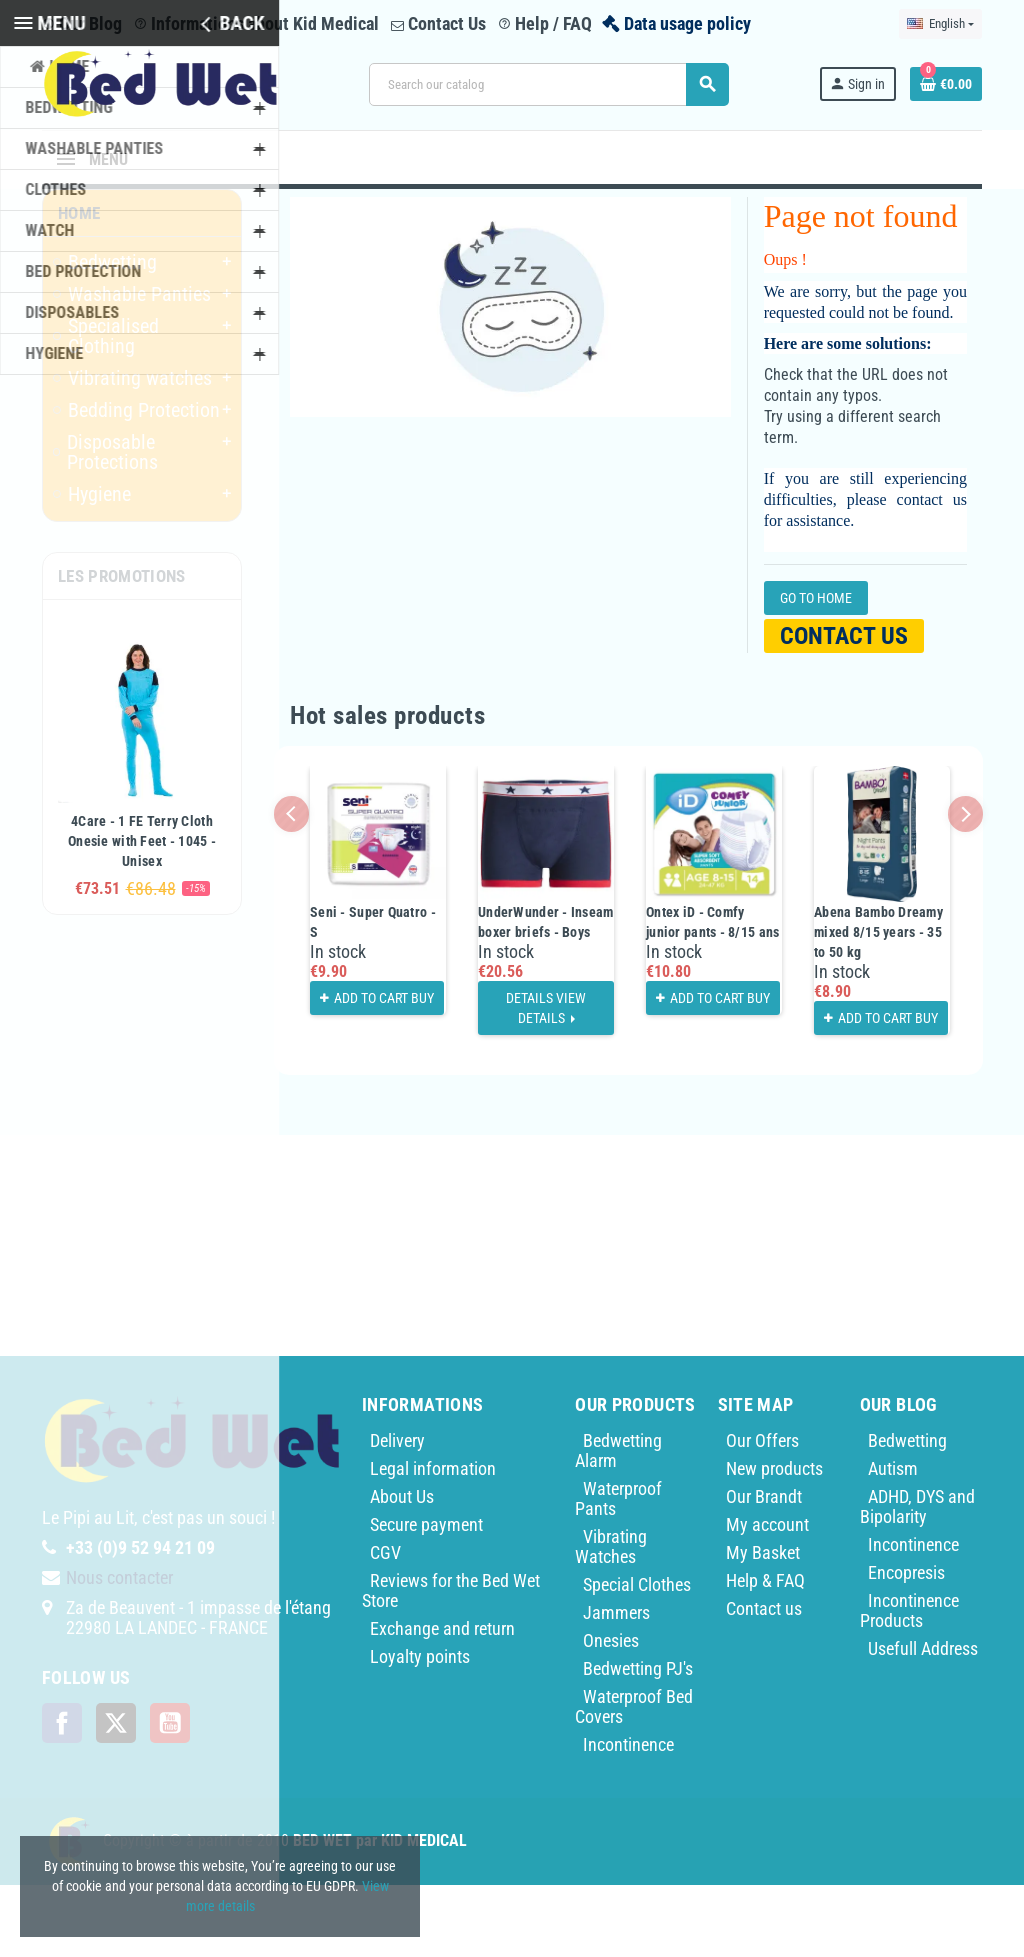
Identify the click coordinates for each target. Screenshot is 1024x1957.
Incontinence (628, 1816)
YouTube (170, 1795)
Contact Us (438, 23)
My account (767, 1596)
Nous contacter (119, 1649)
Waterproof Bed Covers (634, 1778)
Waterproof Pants (618, 1570)
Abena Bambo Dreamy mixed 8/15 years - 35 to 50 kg (878, 1004)
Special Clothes (637, 1656)
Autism (893, 1540)
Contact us (844, 708)
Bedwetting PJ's (638, 1740)
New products (774, 1540)
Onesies (611, 1712)
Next (965, 885)
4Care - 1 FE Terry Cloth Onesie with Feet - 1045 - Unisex (142, 913)
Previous (291, 885)
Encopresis (906, 1644)
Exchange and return (442, 1700)
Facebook (62, 1795)
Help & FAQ (765, 1652)
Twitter (116, 1795)
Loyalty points (420, 1728)
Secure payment (426, 1596)
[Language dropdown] (940, 24)
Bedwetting (907, 1512)
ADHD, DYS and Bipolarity (917, 1578)
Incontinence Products (909, 1682)
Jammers (616, 1684)
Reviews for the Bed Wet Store (451, 1662)
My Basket (763, 1624)
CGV (385, 1624)
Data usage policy (687, 23)
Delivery (397, 1512)
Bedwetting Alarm (618, 1522)
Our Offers (762, 1512)
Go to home (816, 670)
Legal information (433, 1540)
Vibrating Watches (611, 1618)
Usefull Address (923, 1720)
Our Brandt (764, 1568)
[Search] (548, 84)
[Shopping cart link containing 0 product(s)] (946, 84)
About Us (402, 1568)
